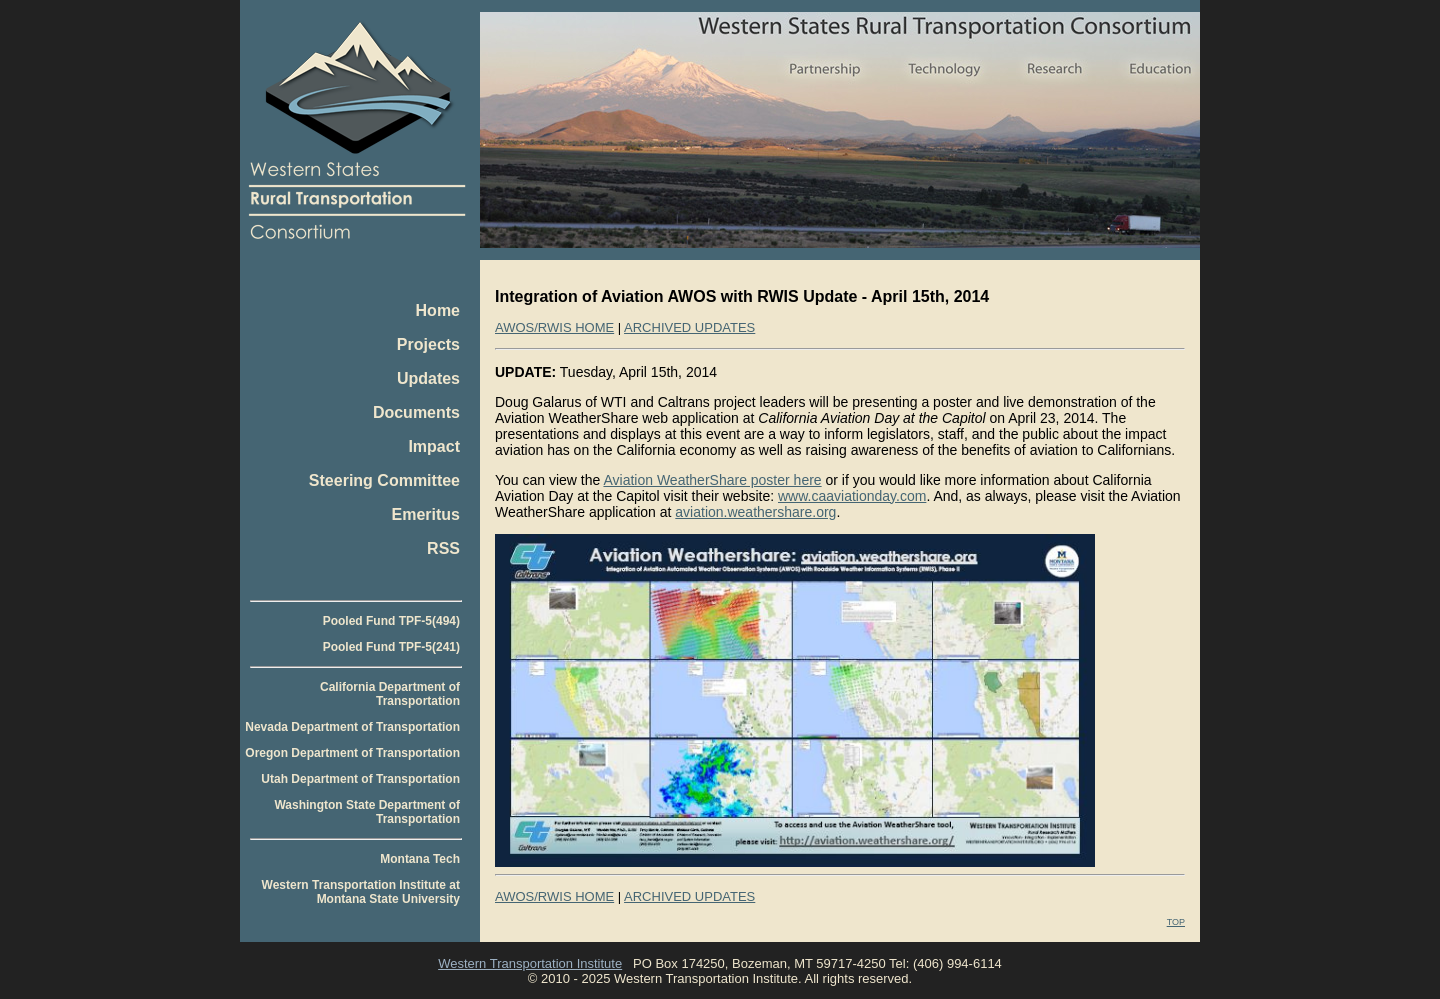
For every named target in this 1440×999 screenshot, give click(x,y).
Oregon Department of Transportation (352, 753)
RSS (443, 548)
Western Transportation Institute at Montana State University (361, 892)
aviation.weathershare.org (755, 512)
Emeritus (426, 514)
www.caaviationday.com (852, 496)
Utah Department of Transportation (360, 779)
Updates (428, 378)
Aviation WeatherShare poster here (712, 480)
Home (438, 310)
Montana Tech (420, 859)
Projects (428, 344)
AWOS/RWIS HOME (554, 327)
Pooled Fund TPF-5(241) (391, 647)
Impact (434, 446)
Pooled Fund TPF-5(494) (391, 621)
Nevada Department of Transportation (352, 727)
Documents (416, 412)
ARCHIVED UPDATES (689, 327)
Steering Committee (384, 480)
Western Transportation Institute (530, 963)
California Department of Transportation (390, 694)
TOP (1176, 922)
